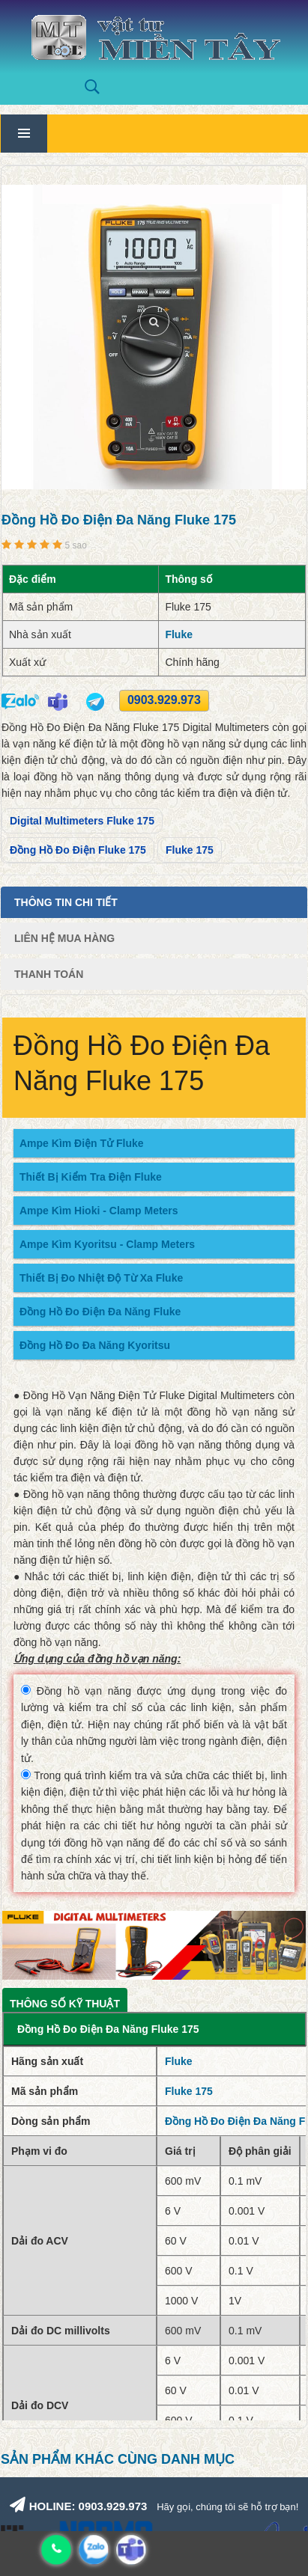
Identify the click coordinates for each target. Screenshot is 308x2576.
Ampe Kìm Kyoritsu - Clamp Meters (107, 1244)
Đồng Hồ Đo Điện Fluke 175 (78, 850)
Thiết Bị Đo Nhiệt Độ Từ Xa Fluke (101, 1278)
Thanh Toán (48, 974)
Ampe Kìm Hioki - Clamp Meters (98, 1211)
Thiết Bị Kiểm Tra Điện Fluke (90, 1177)
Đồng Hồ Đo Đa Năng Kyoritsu (94, 1345)
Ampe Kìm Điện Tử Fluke (81, 1143)
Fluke (179, 634)
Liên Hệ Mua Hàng (64, 938)
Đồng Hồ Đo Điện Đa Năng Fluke (100, 1312)
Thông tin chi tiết (66, 902)
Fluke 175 (190, 850)
